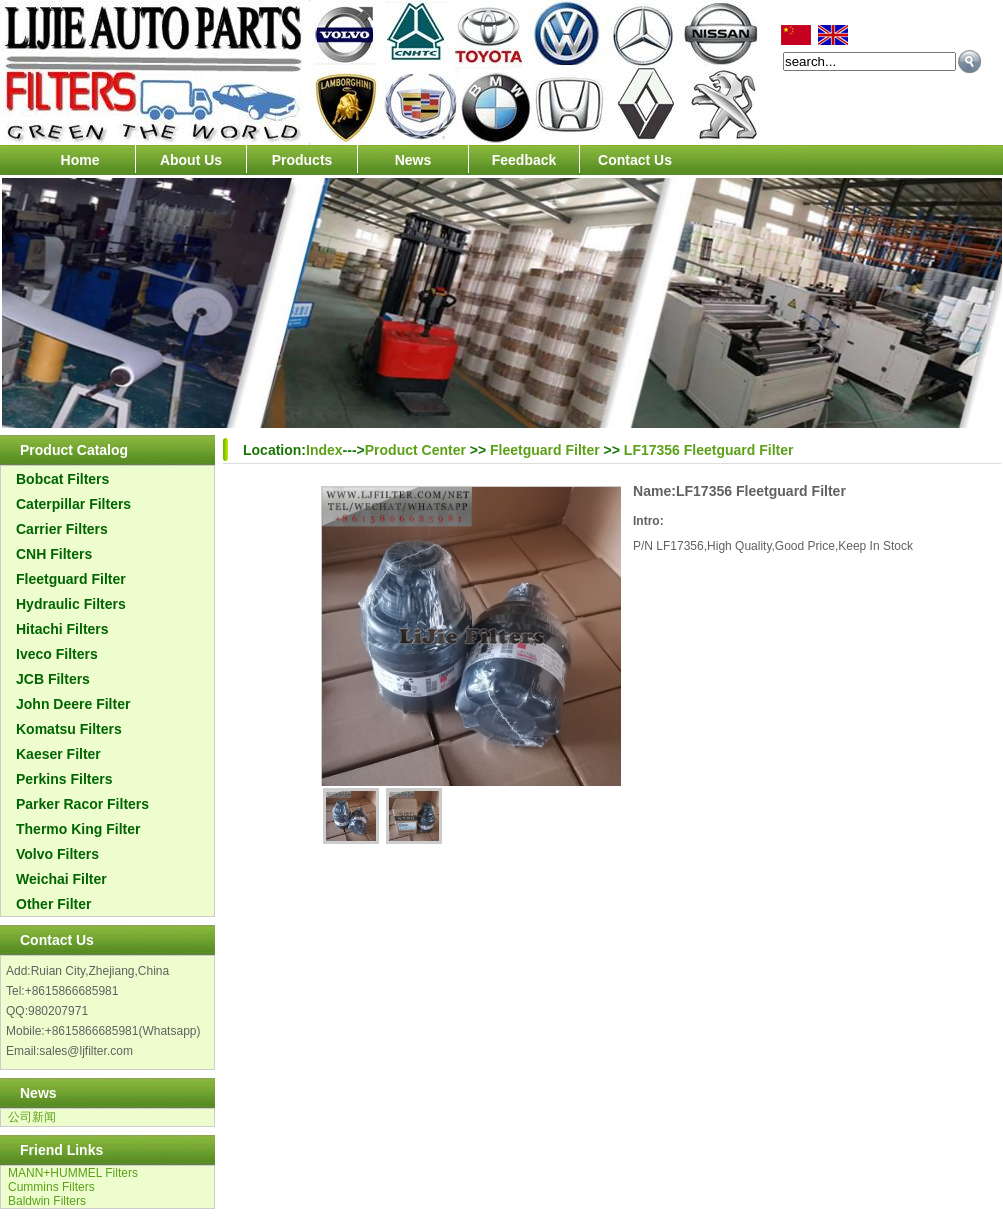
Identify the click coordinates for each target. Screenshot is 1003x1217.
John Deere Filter (73, 704)
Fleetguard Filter (71, 579)
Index (324, 450)
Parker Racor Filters (82, 804)
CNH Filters (54, 554)
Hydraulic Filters (71, 604)
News (413, 160)
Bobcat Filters (62, 479)
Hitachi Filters (62, 629)
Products (302, 160)
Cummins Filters (51, 1187)
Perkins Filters (64, 779)
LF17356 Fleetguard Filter (709, 450)
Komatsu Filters (69, 729)
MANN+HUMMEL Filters (73, 1173)
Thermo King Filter (78, 829)
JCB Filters (53, 679)
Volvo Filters (57, 854)
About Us (191, 160)
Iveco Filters (57, 654)
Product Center (415, 450)
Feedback (524, 160)
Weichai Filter (61, 879)
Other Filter (53, 904)
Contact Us (635, 160)
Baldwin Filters (47, 1201)
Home (80, 160)
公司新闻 (32, 1117)
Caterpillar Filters (73, 504)
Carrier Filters (62, 529)
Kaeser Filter (58, 754)
